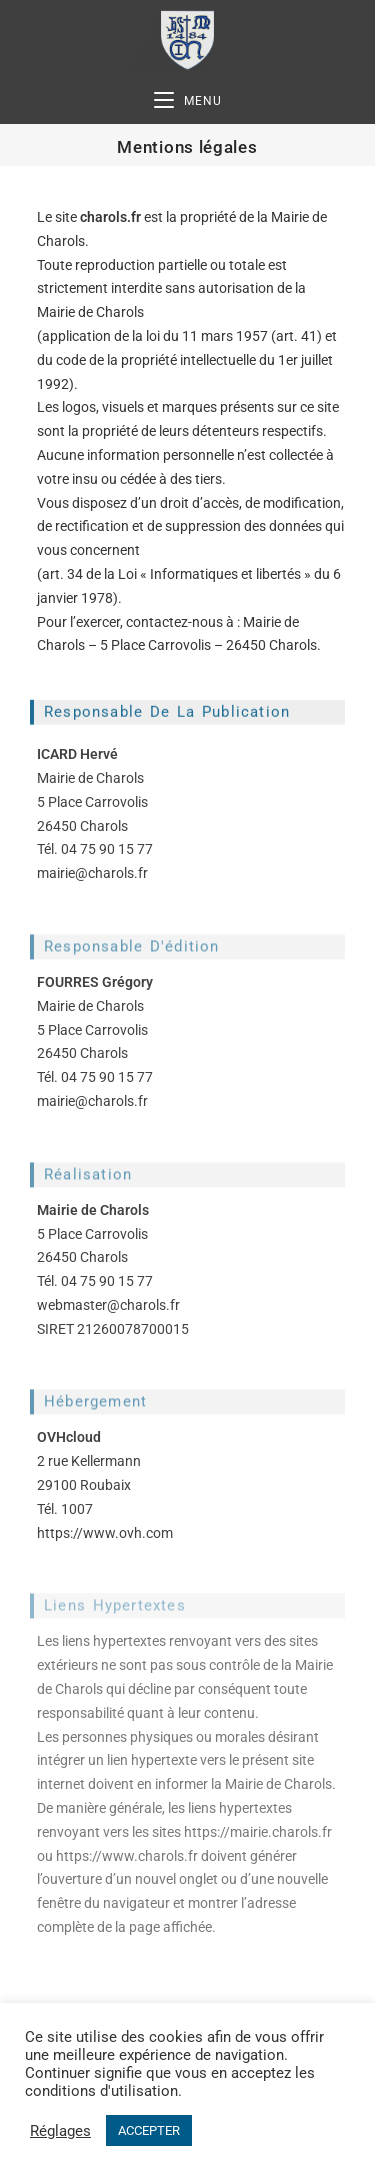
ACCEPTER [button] (149, 2130)
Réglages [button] (60, 2131)
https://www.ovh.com (105, 1533)
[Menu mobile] (188, 101)
